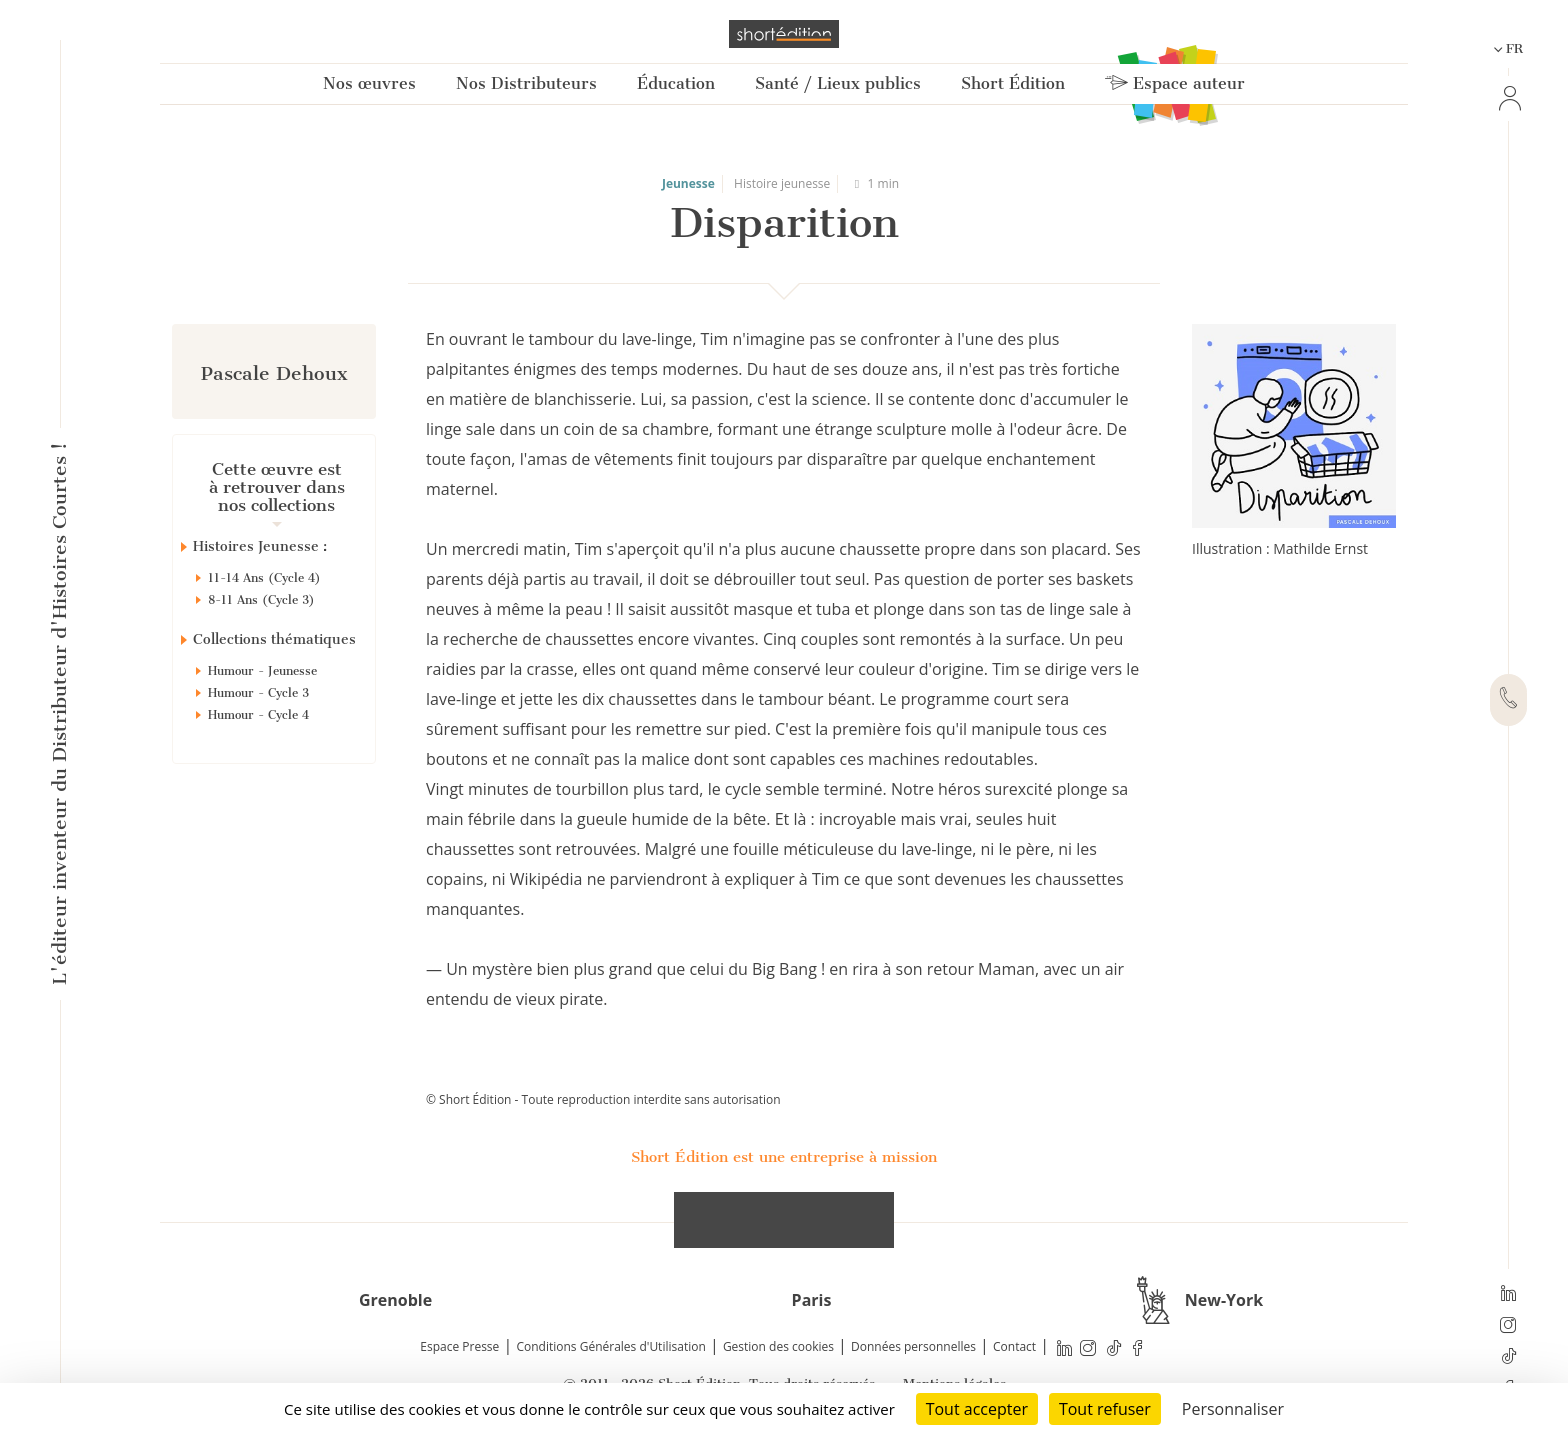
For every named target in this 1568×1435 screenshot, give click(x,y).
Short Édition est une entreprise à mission (784, 1157)
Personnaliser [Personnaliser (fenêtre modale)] (1233, 1409)
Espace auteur (1175, 83)
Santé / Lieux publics (838, 83)
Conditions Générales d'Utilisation (610, 1346)
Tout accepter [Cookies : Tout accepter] (977, 1409)
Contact (1014, 1346)
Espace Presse (459, 1346)
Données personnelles (913, 1346)
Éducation (676, 83)
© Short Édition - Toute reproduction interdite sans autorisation (603, 1099)
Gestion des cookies (778, 1346)
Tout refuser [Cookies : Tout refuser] (1105, 1409)
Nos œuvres (369, 83)
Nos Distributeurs (526, 83)
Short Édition (1013, 83)
